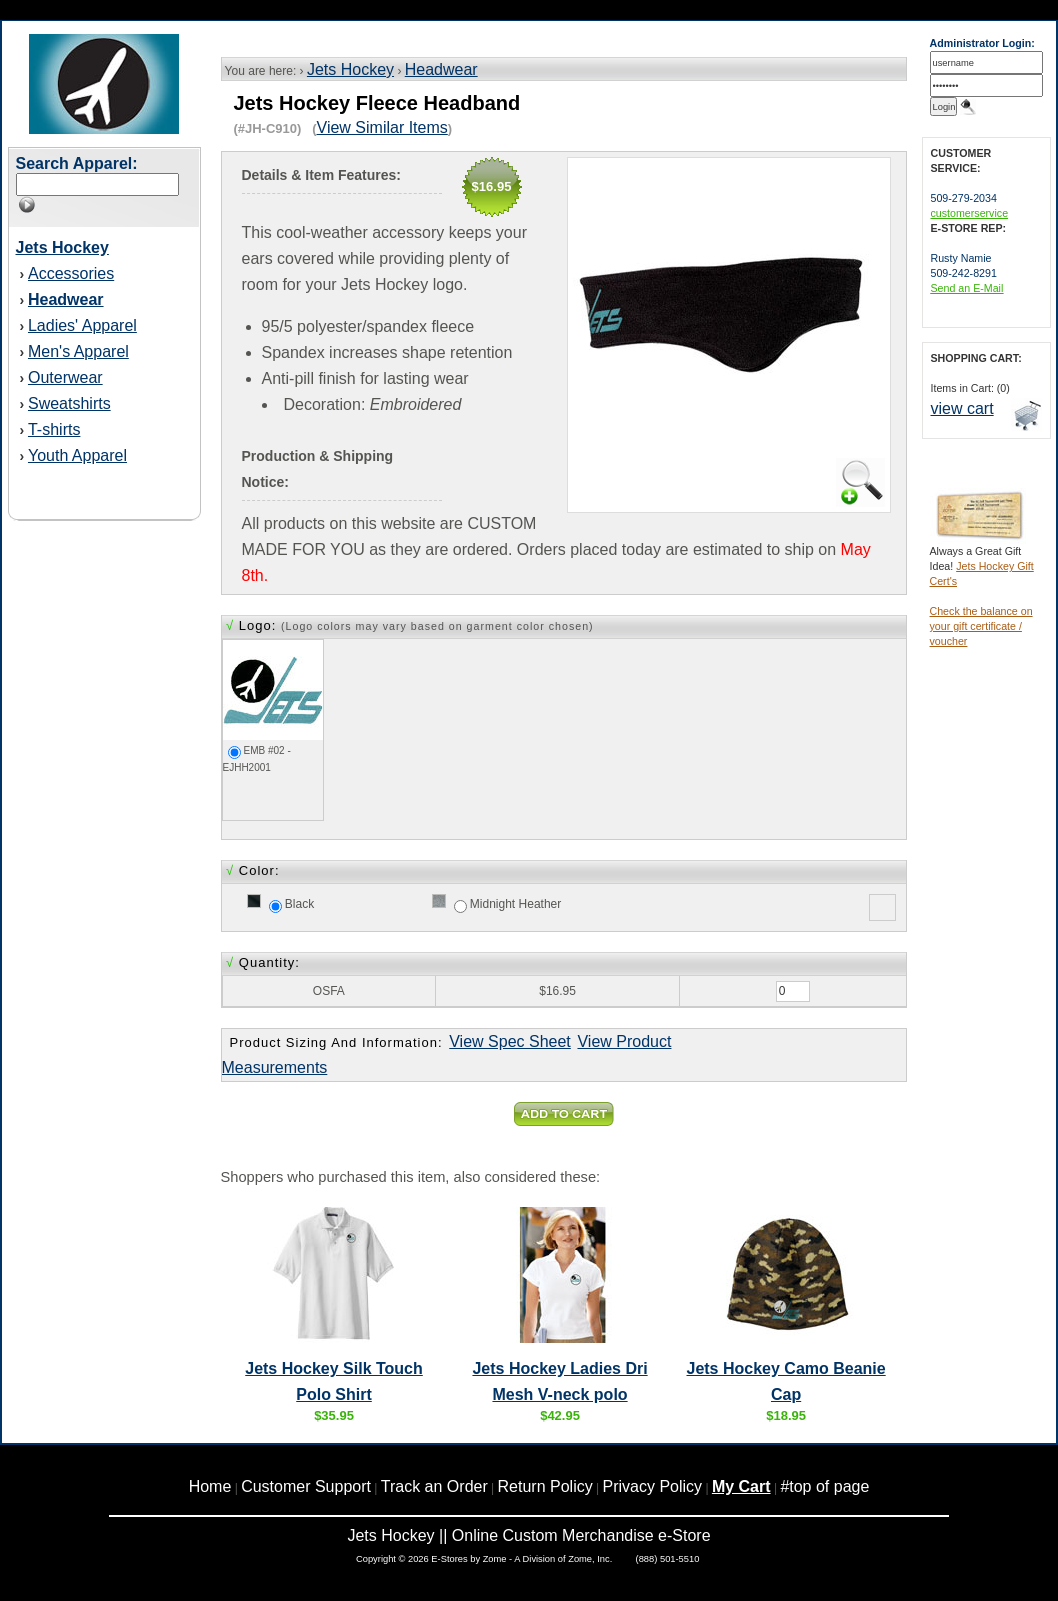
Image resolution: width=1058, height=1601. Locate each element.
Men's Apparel (78, 351)
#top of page (824, 1486)
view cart (962, 408)
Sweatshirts (69, 403)
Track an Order (434, 1486)
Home (210, 1486)
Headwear (441, 69)
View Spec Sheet (510, 1041)
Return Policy (545, 1486)
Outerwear (65, 377)
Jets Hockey (350, 69)
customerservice (970, 213)
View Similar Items (382, 127)
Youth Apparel (77, 455)
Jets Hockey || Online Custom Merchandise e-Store (528, 1535)
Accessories (71, 273)
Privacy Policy (653, 1486)
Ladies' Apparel (82, 325)
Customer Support (306, 1486)
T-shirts (54, 429)
